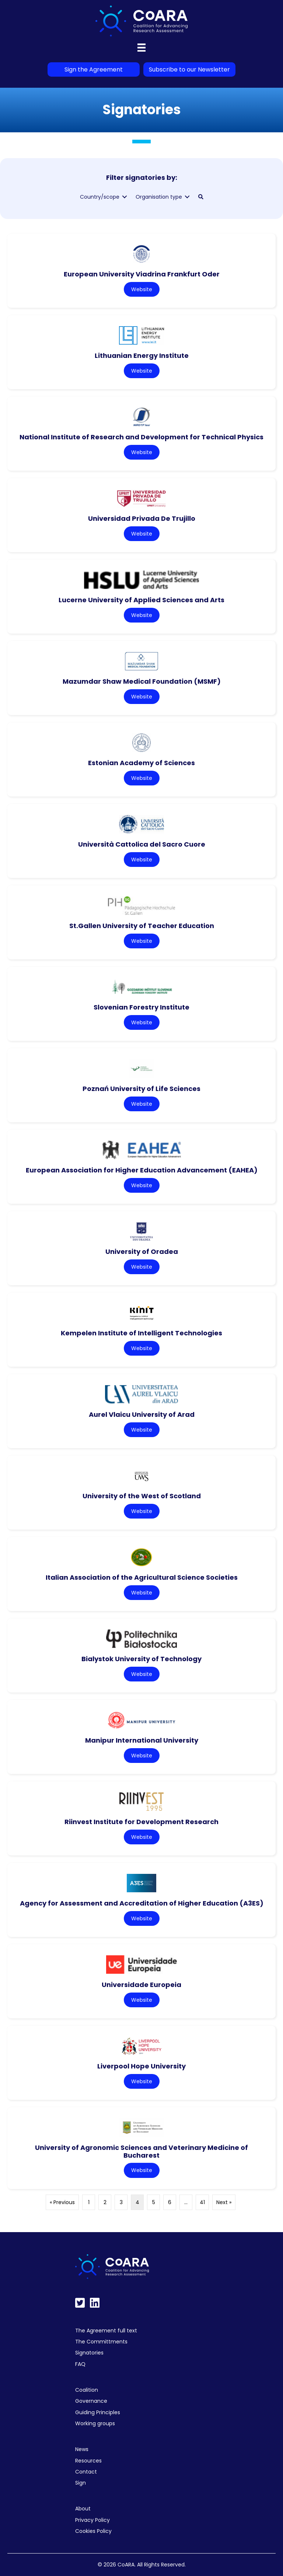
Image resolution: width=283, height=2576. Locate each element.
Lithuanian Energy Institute (142, 355)
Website (141, 289)
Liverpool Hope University (141, 2066)
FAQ (80, 2364)
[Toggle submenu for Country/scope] (124, 197)
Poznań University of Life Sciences (141, 1088)
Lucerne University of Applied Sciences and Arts (141, 599)
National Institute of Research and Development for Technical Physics (141, 437)
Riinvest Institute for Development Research (141, 1821)
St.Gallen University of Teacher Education (141, 925)
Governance (91, 2401)
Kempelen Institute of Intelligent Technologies (141, 1333)
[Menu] (141, 47)
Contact (86, 2471)
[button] (201, 196)
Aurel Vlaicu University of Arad (142, 1414)
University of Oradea (141, 1251)
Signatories (89, 2352)
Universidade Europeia (141, 1984)
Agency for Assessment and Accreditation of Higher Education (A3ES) (141, 1903)
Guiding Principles (97, 2412)
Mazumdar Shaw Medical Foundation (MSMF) (142, 681)
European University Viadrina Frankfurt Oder (142, 274)
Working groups (95, 2423)
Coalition (86, 2390)
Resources (88, 2460)
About (83, 2508)
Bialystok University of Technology (141, 1658)
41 (202, 2202)
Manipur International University (141, 1740)
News (81, 2449)
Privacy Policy (92, 2520)
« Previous (62, 2202)
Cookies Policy (93, 2531)
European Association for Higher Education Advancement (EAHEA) (142, 1170)
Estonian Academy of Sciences (141, 762)
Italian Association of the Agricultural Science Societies (142, 1577)
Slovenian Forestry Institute (141, 1007)
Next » (223, 2202)
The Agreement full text (106, 2330)
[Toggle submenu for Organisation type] (187, 197)
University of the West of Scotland (142, 1495)
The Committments (101, 2341)
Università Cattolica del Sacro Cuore (141, 844)
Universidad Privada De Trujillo (141, 518)
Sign (80, 2482)
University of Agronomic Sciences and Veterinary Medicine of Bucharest (141, 2151)
